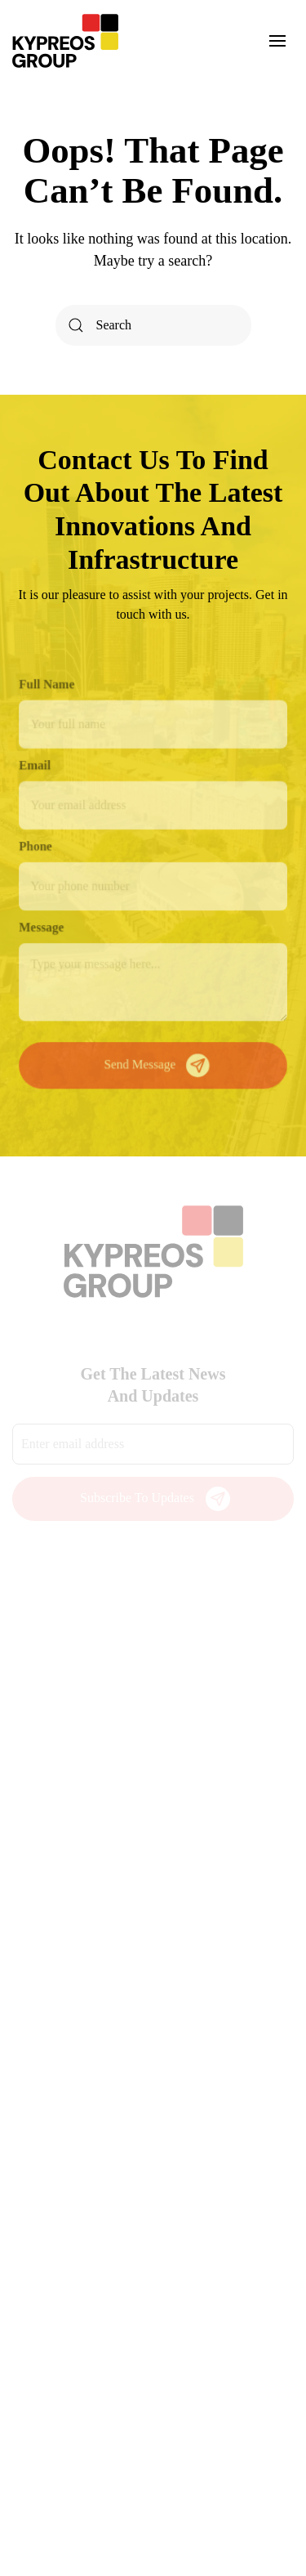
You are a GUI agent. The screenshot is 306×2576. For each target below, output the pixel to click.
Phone (37, 846)
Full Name (48, 687)
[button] (277, 41)
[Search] (153, 325)
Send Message (157, 1061)
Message (43, 925)
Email (36, 767)
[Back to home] (65, 41)
